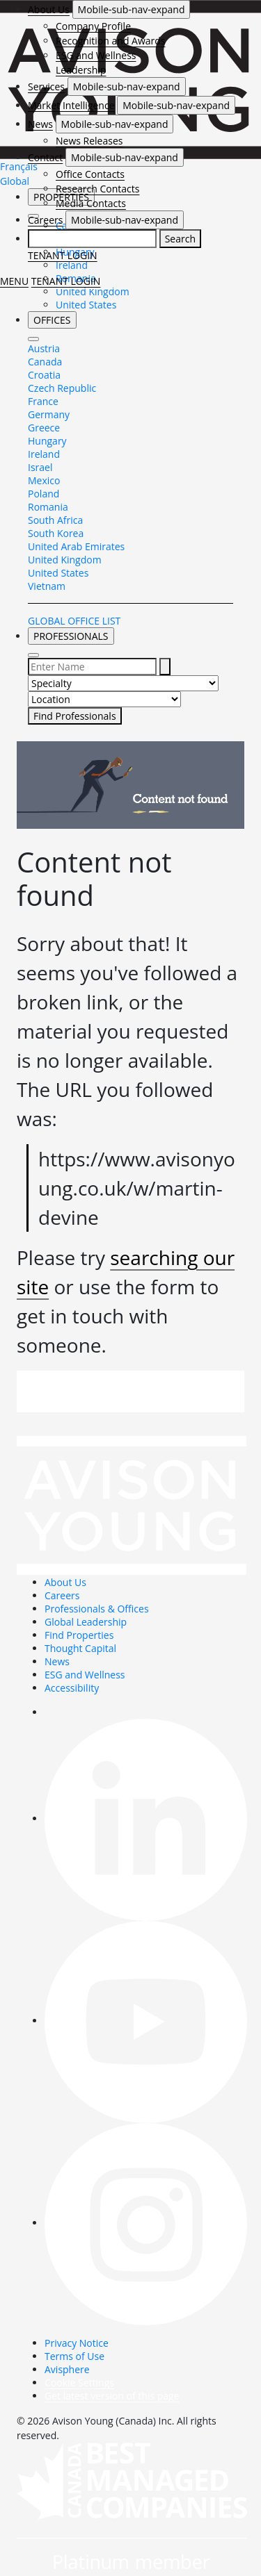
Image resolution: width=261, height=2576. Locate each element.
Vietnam (46, 586)
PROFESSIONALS (71, 636)
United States (86, 304)
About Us (49, 9)
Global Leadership (86, 1621)
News (40, 124)
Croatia (44, 374)
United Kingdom (92, 291)
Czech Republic (62, 388)
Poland (43, 493)
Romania (48, 506)
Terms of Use (74, 2356)
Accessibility (72, 1687)
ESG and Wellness (96, 55)
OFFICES (52, 320)
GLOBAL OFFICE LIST (74, 620)
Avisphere (67, 2369)
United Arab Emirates (76, 546)
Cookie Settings (79, 2382)
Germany (49, 414)
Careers (45, 219)
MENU (14, 281)
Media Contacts (91, 203)
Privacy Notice (77, 2343)
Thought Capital (80, 1648)
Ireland (44, 454)
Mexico (44, 480)
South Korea (56, 533)
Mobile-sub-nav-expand (131, 9)
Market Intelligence (71, 105)
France (43, 401)
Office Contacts (90, 174)
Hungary (47, 440)
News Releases (89, 140)
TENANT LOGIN (62, 255)
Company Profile (93, 26)
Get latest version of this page (112, 2395)
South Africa (55, 520)
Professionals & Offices (97, 1608)
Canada (45, 361)
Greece (44, 427)
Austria (44, 348)
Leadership (81, 69)
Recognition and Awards (111, 40)
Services (46, 86)
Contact (45, 157)
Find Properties (79, 1635)
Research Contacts (97, 188)
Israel (40, 467)
